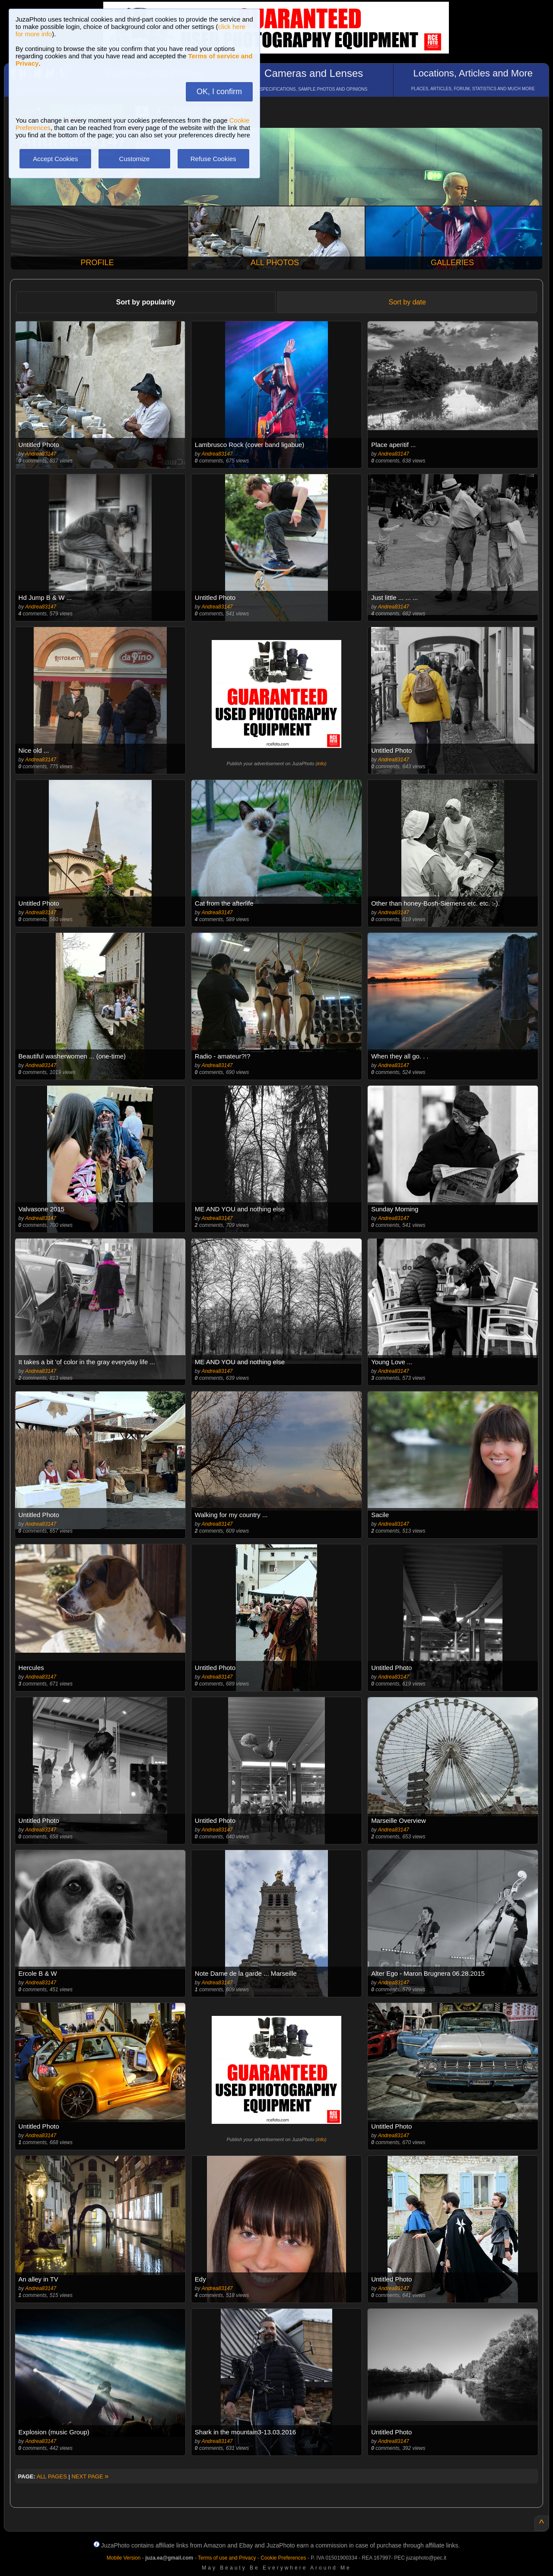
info (321, 763)
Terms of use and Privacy (227, 2558)
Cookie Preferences (283, 2558)
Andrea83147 (40, 454)
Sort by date (407, 302)
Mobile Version (124, 2558)
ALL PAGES (52, 2476)
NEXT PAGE (89, 2476)
